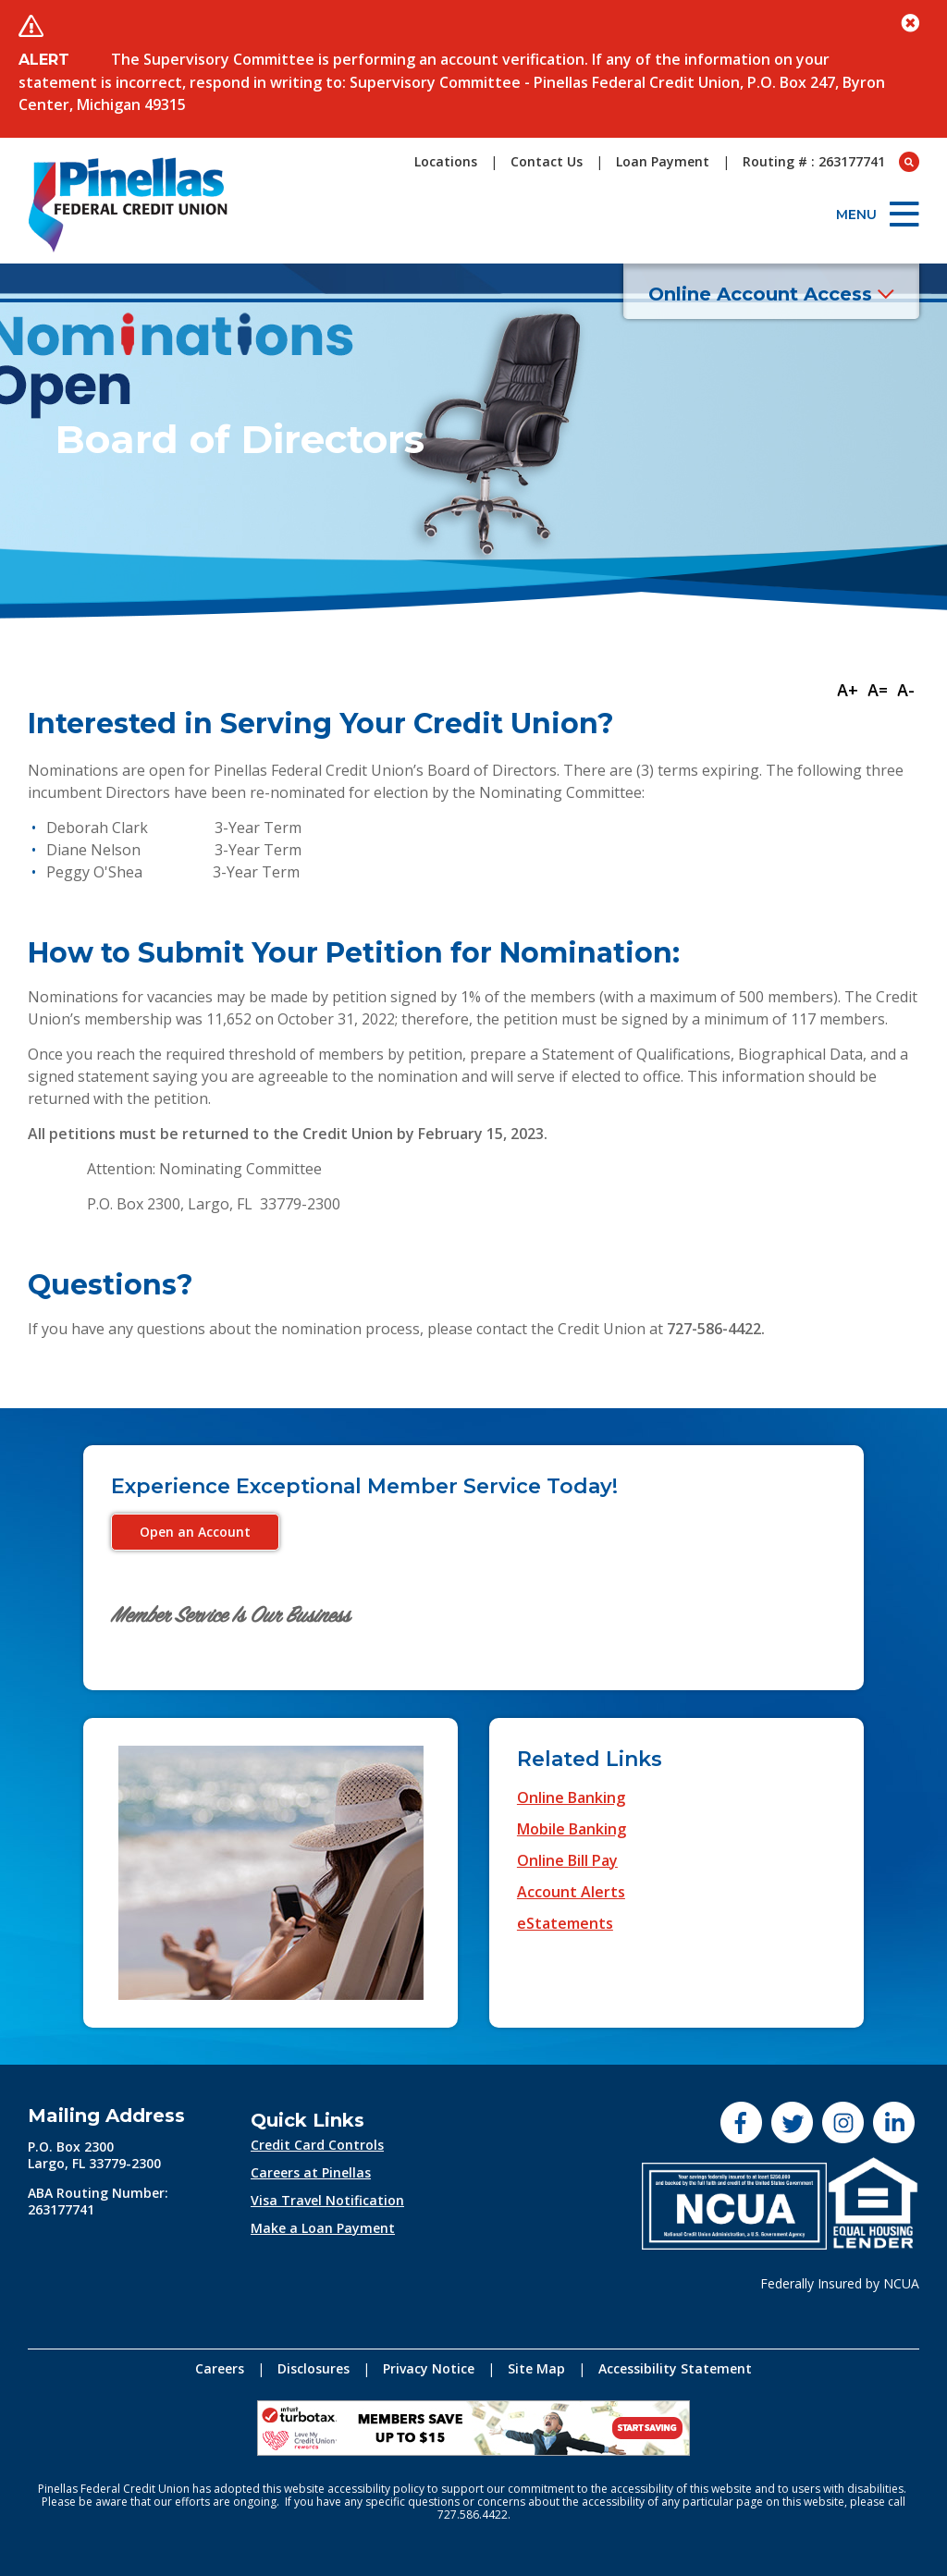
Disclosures (313, 2368)
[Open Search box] (909, 162)
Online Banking (571, 1797)
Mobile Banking (571, 1829)
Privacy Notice (428, 2368)
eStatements (565, 1923)
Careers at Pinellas (311, 2172)
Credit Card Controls (317, 2144)
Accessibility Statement (675, 2368)
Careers (219, 2368)
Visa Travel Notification (327, 2200)
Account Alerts (571, 1892)
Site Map (536, 2368)
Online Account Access (771, 294)
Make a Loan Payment (323, 2228)
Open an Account (195, 1531)
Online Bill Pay (567, 1860)
